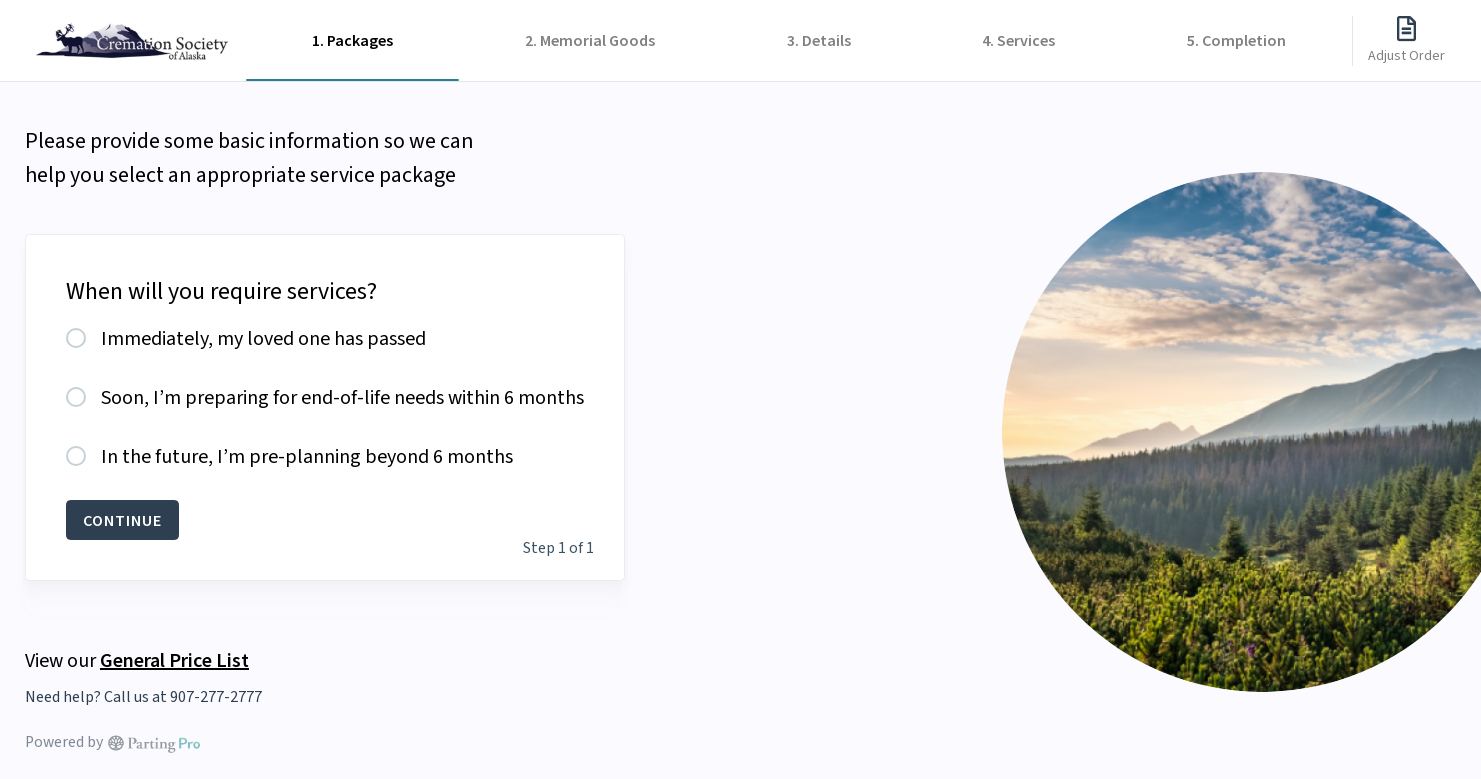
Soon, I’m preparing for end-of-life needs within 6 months (342, 398)
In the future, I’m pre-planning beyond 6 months (307, 457)
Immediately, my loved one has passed (263, 339)
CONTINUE (122, 520)
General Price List (174, 659)
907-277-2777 (216, 697)
